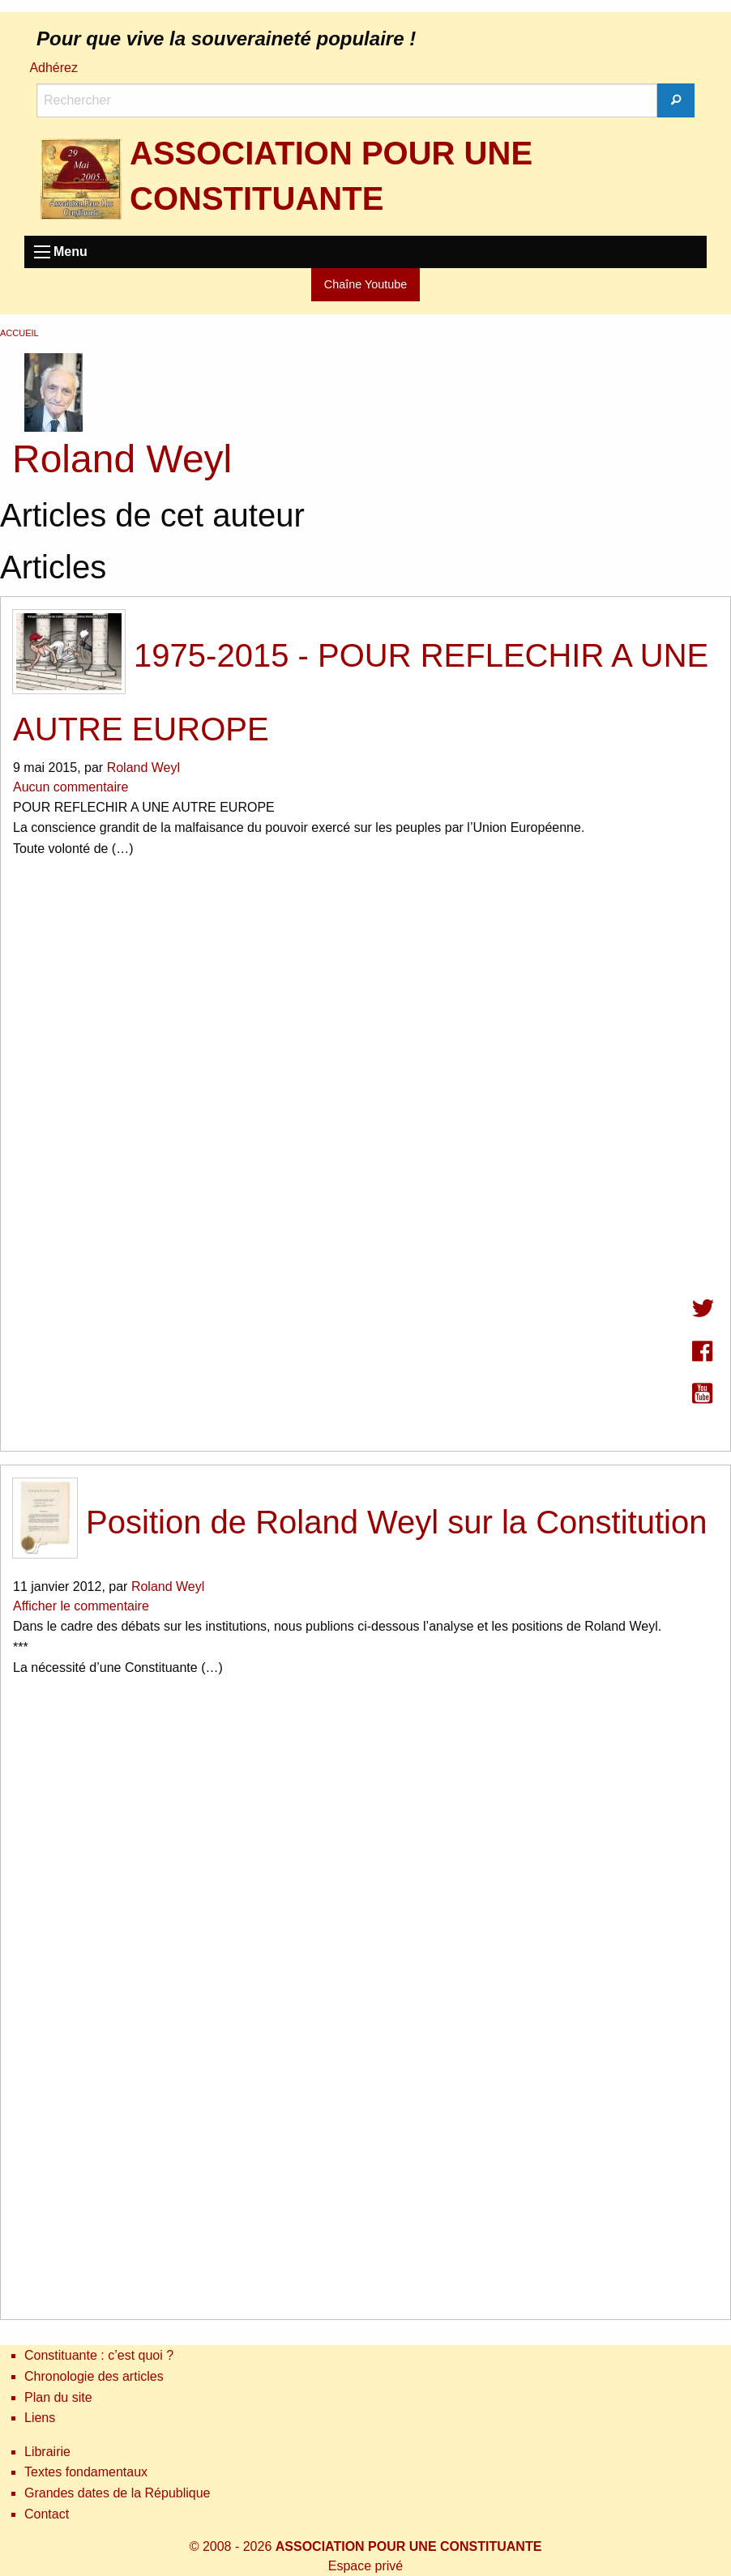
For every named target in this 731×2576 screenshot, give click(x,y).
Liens (39, 2418)
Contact (46, 2514)
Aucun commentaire (70, 787)
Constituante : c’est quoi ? (98, 2355)
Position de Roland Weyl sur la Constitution (360, 1522)
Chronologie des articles (94, 2376)
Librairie (47, 2452)
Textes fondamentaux (85, 2472)
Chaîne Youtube (365, 284)
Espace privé (366, 2566)
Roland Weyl (143, 767)
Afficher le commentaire (81, 1606)
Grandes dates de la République (117, 2493)
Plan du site (58, 2397)
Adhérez (53, 68)
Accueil (19, 333)
